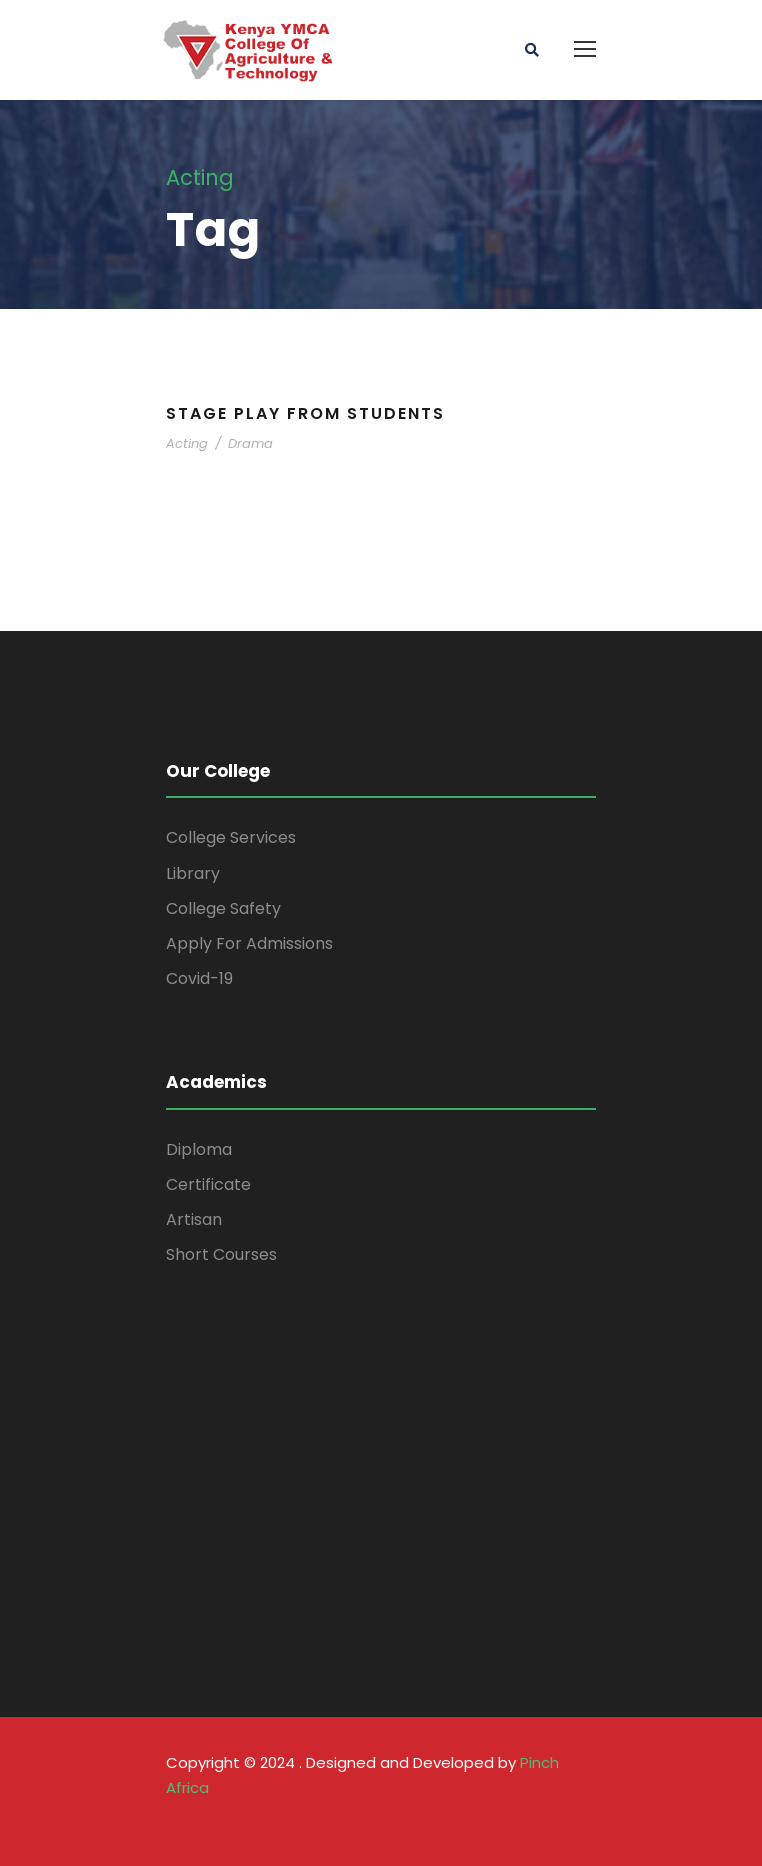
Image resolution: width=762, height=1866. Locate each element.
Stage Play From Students (305, 413)
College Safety (223, 908)
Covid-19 (199, 978)
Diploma (199, 1149)
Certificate (208, 1184)
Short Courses (221, 1254)
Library (193, 873)
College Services (231, 837)
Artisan (194, 1219)
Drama (250, 443)
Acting (187, 443)
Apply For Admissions (249, 943)
